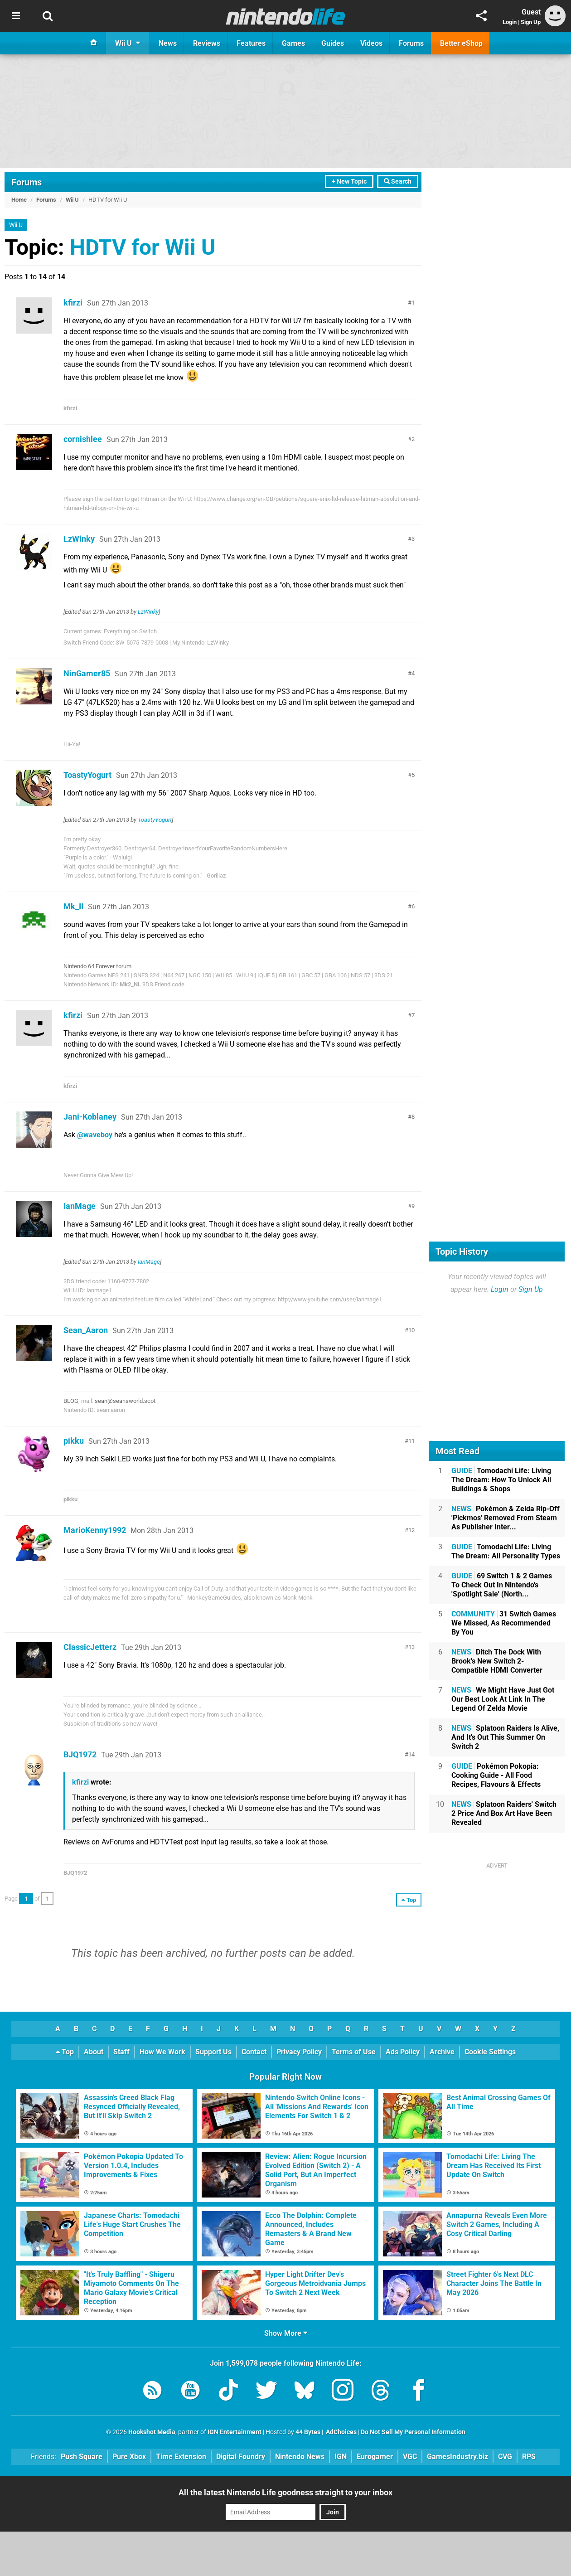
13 (411, 1647)
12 (411, 1530)
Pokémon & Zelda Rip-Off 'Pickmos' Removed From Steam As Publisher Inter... (505, 1517)
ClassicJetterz (89, 1647)
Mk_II (73, 906)
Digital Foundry (240, 2456)
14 (411, 1754)
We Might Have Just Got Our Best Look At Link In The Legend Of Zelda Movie (502, 1699)
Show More (285, 2333)
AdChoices (340, 2432)
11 (411, 1440)
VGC (410, 2456)
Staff (121, 2051)
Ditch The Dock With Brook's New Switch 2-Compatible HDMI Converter (496, 1661)
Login (510, 22)
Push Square (81, 2456)
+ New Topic (349, 181)
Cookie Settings (490, 2051)
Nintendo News (299, 2456)
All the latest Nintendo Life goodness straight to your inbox (285, 2492)
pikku (73, 1441)
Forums (26, 182)
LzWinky (79, 538)
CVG (505, 2456)
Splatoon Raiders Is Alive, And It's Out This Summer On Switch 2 (505, 1737)
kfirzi (72, 302)
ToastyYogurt (87, 775)
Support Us (213, 2051)
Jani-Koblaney (89, 1116)
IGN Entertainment (234, 2432)
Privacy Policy (299, 2051)
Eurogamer (375, 2456)
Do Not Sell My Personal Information (413, 2432)
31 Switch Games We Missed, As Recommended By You (503, 1623)
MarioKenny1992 (94, 1530)
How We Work (162, 2051)
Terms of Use (354, 2051)
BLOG (70, 1400)
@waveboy (94, 1134)
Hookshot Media (151, 2432)
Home (19, 199)
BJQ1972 (80, 1754)
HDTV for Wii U (143, 247)
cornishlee (82, 439)
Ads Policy (403, 2051)
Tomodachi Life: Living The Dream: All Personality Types (505, 1551)
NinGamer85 (86, 673)
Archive (442, 2051)
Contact (254, 2051)
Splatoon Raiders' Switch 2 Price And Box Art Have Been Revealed (503, 1813)
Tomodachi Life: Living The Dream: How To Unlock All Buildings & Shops (501, 1479)
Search (397, 181)
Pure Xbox (129, 2456)
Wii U (72, 199)
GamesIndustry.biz (457, 2456)
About (93, 2051)
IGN (340, 2456)
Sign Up (531, 22)
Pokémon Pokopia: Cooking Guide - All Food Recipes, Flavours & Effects (496, 1775)
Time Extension (181, 2456)
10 (411, 1330)
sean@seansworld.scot (125, 1400)
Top (65, 2051)
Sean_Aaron (85, 1330)
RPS (529, 2456)
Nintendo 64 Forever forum (97, 966)
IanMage (79, 1206)
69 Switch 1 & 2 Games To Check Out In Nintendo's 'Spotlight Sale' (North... (501, 1585)
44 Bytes (307, 2432)
